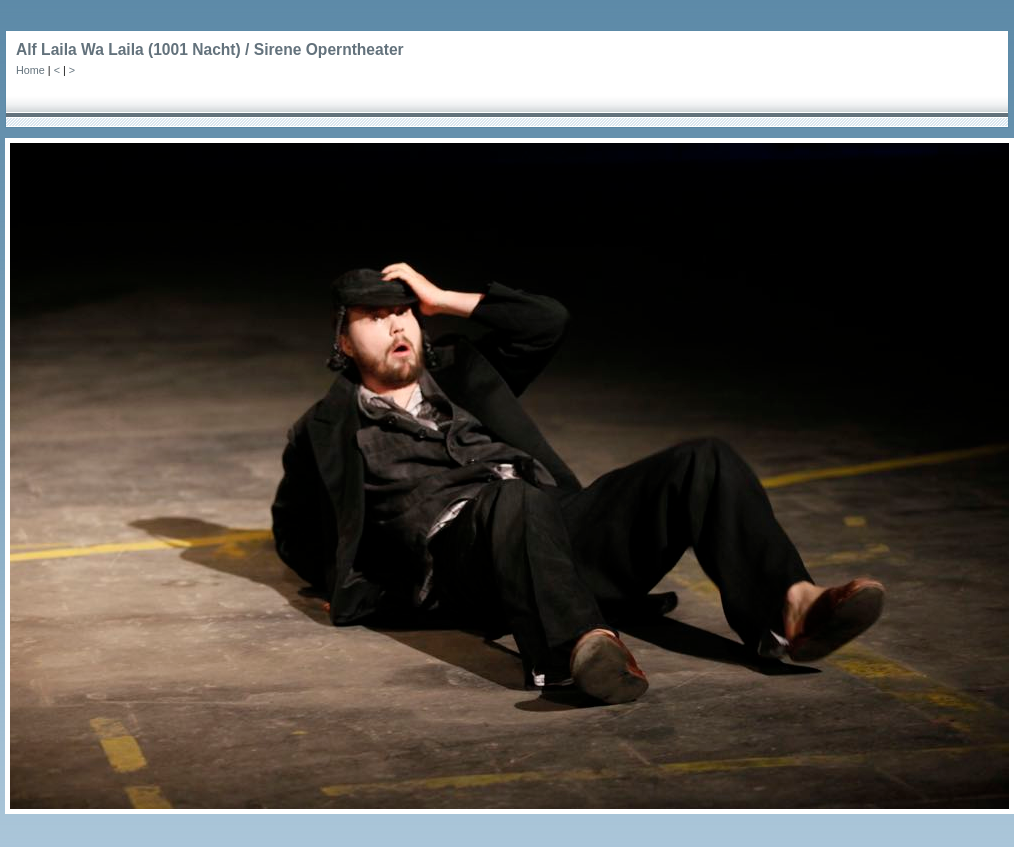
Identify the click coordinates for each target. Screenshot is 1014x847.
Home (30, 70)
